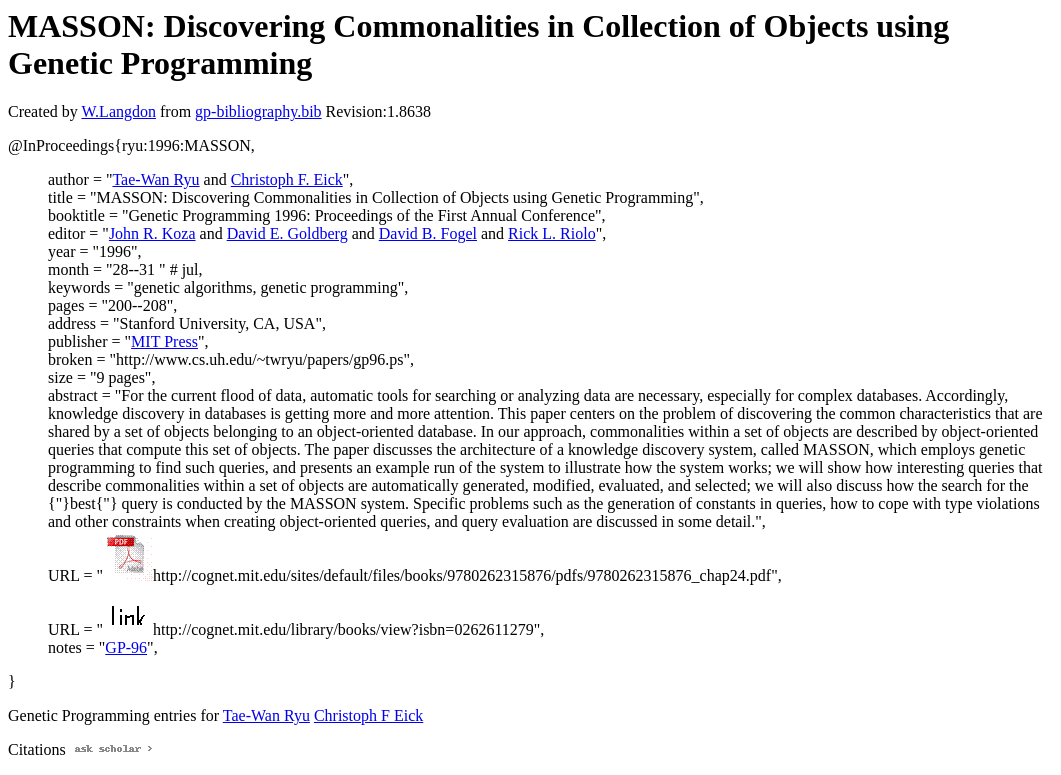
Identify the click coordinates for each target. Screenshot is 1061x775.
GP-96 (126, 647)
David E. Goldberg (287, 233)
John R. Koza (152, 233)
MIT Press (164, 341)
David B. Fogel (428, 233)
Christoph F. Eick (287, 179)
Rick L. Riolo (552, 233)
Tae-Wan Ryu (155, 179)
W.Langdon (118, 111)
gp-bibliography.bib (258, 111)
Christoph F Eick (368, 715)
